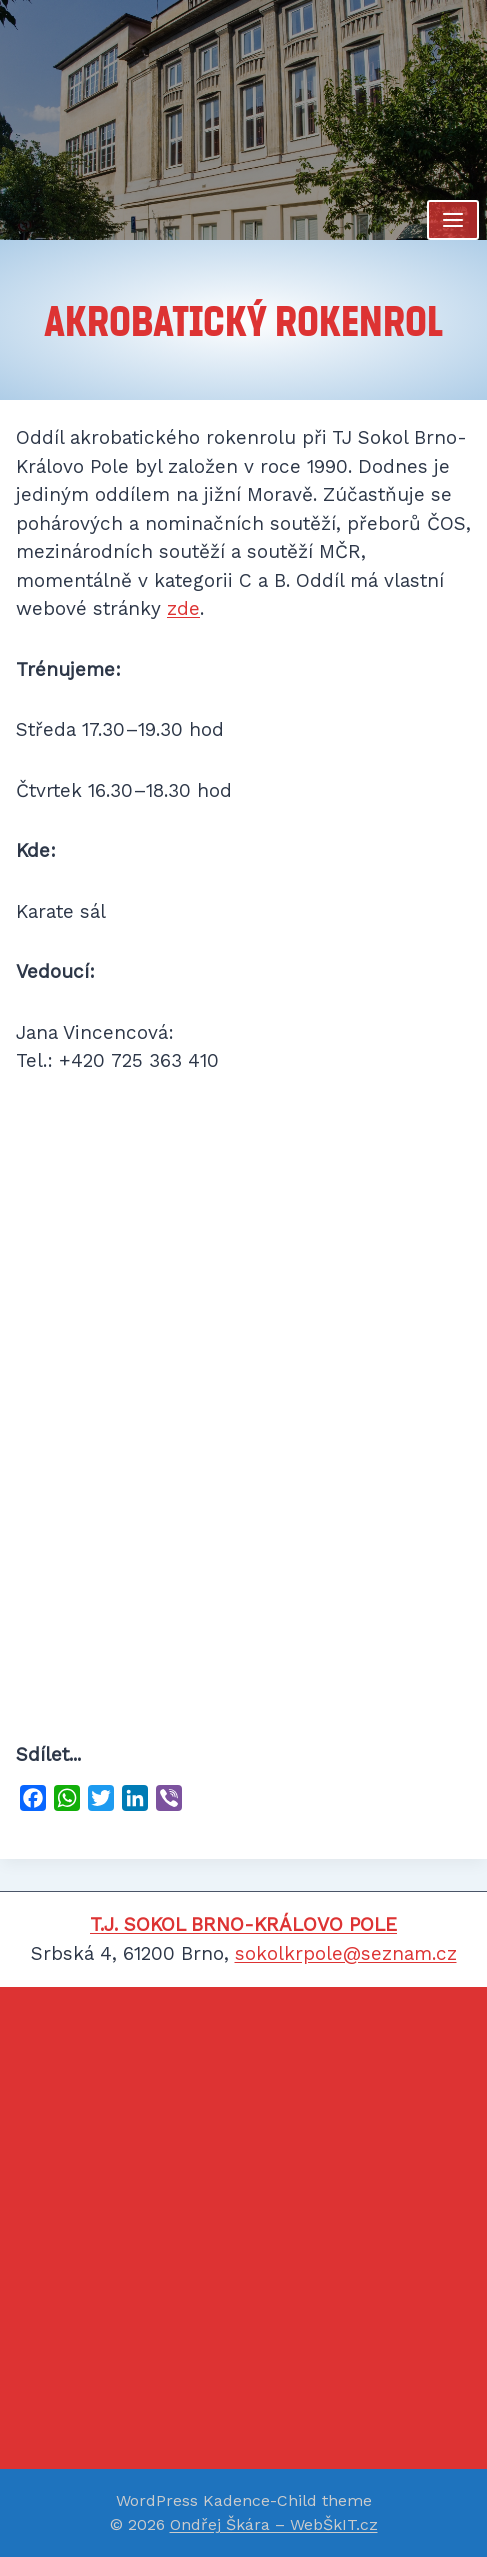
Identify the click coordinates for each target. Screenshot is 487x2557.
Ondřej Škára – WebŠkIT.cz (274, 2524)
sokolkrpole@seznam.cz (346, 1953)
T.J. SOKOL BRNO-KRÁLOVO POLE (243, 1924)
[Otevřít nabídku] (453, 220)
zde (183, 608)
